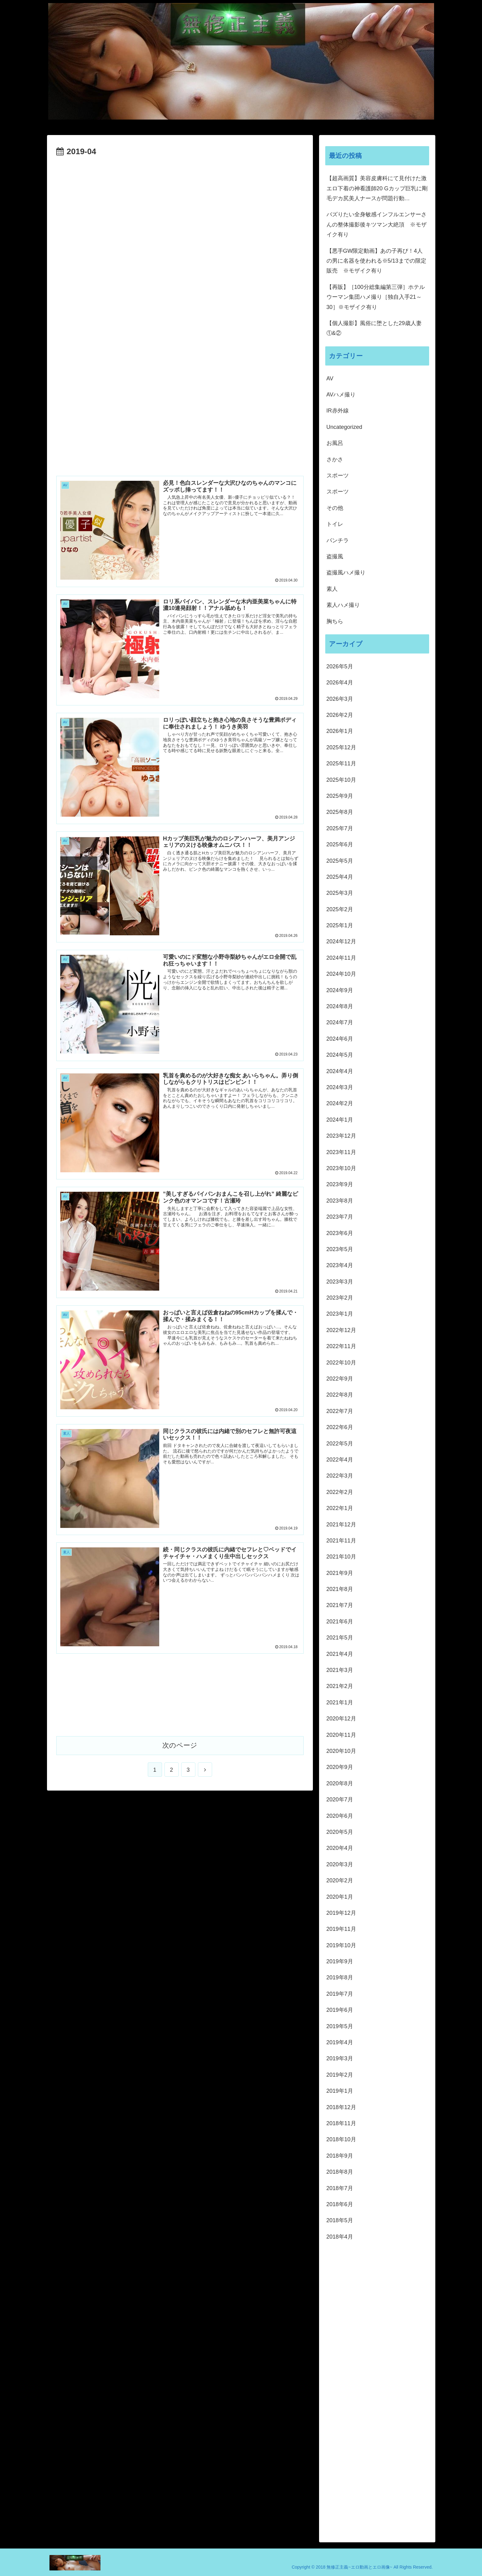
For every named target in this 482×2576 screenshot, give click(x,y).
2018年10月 (341, 2139)
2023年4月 (339, 1265)
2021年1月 (339, 1702)
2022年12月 (341, 1330)
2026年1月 (339, 731)
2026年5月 (339, 666)
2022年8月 (339, 1395)
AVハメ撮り (341, 394)
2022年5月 (339, 1443)
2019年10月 (341, 1945)
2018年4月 (339, 2237)
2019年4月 (339, 2042)
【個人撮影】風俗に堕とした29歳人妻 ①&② (376, 328)
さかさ (334, 459)
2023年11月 (341, 1152)
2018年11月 (341, 2123)
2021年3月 (339, 1670)
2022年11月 (341, 1346)
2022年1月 (339, 1508)
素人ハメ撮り (343, 605)
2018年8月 (339, 2172)
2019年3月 (339, 2058)
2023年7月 (339, 1217)
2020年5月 (339, 1832)
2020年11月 (341, 1735)
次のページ (179, 1745)
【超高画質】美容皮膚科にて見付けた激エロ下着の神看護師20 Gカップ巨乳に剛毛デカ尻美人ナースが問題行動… (377, 188)
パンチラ (337, 540)
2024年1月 (339, 1120)
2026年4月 (339, 682)
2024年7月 (339, 1022)
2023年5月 (339, 1249)
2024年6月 (339, 1039)
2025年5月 (339, 861)
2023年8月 (339, 1201)
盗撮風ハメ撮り (345, 572)
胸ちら (334, 621)
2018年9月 (339, 2156)
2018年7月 (339, 2188)
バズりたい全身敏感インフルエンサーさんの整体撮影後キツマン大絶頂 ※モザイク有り (376, 224)
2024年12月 (341, 941)
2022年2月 (339, 1492)
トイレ (334, 524)
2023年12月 (341, 1136)
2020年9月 (339, 1767)
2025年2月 (339, 909)
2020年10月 (341, 1751)
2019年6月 (339, 2010)
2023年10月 (341, 1168)
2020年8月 (339, 1783)
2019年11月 (341, 1929)
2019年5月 (339, 2026)
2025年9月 (339, 796)
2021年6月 (339, 1621)
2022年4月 (339, 1460)
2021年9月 (339, 1573)
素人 (332, 589)
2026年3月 (339, 699)
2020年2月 (339, 1880)
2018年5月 (339, 2220)
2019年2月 (339, 2075)
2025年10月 (341, 780)
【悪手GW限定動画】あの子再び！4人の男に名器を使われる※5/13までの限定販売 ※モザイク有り (376, 261)
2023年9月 (339, 1184)
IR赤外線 (337, 411)
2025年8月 (339, 812)
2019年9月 (339, 1961)
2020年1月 (339, 1897)
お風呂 (334, 443)
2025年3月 (339, 893)
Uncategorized (344, 427)
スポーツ (337, 475)
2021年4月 (339, 1654)
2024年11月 (341, 958)
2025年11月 (341, 763)
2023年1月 (339, 1314)
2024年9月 (339, 990)
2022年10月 (341, 1363)
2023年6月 (339, 1233)
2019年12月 (341, 1913)
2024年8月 (339, 1006)
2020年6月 (339, 1816)
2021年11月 (341, 1541)
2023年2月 (339, 1298)
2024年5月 (339, 1055)
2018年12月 (341, 2107)
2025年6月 (339, 844)
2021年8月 (339, 1589)
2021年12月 (341, 1524)
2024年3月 (339, 1087)
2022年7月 (339, 1411)
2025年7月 (339, 828)
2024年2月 (339, 1103)
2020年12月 (341, 1718)
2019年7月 (339, 1994)
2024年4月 (339, 1071)
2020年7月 (339, 1799)
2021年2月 (339, 1686)
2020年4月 (339, 1848)
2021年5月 (339, 1638)
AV (330, 378)
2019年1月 (339, 2091)
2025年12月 (341, 747)
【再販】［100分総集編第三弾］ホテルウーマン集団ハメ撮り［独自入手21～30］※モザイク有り (375, 297)
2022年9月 (339, 1379)
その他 (334, 508)
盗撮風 (334, 556)
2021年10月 (341, 1557)
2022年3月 (339, 1476)
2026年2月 (339, 715)
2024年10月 (341, 974)
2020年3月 (339, 1864)
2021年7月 (339, 1605)
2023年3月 (339, 1282)
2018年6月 (339, 2204)
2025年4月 (339, 877)
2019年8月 (339, 1977)
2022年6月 (339, 1427)
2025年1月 (339, 925)
